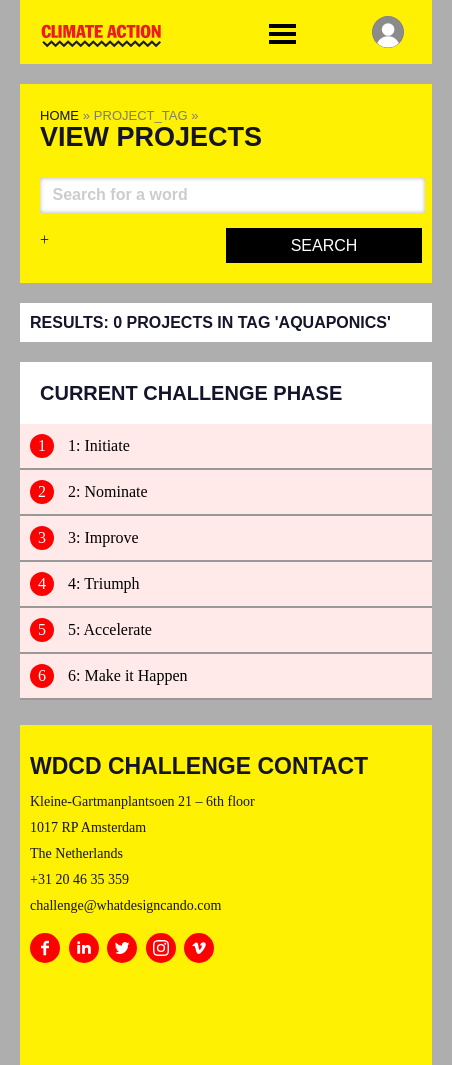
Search (324, 245)
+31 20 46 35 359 (79, 879)
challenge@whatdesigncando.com (125, 905)
